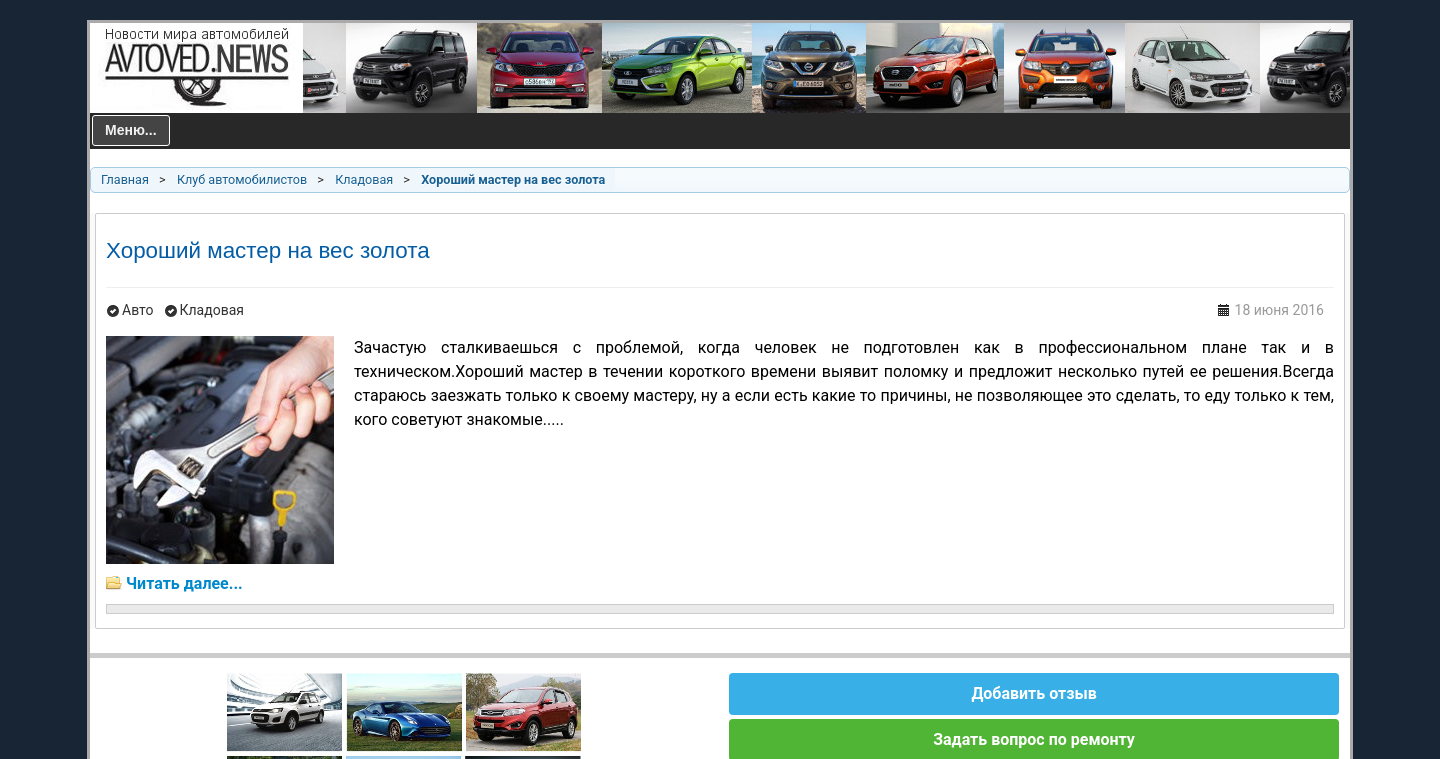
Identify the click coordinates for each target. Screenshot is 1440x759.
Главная (125, 179)
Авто (138, 310)
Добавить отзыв (1033, 693)
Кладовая (364, 179)
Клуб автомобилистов (242, 179)
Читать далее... (184, 583)
